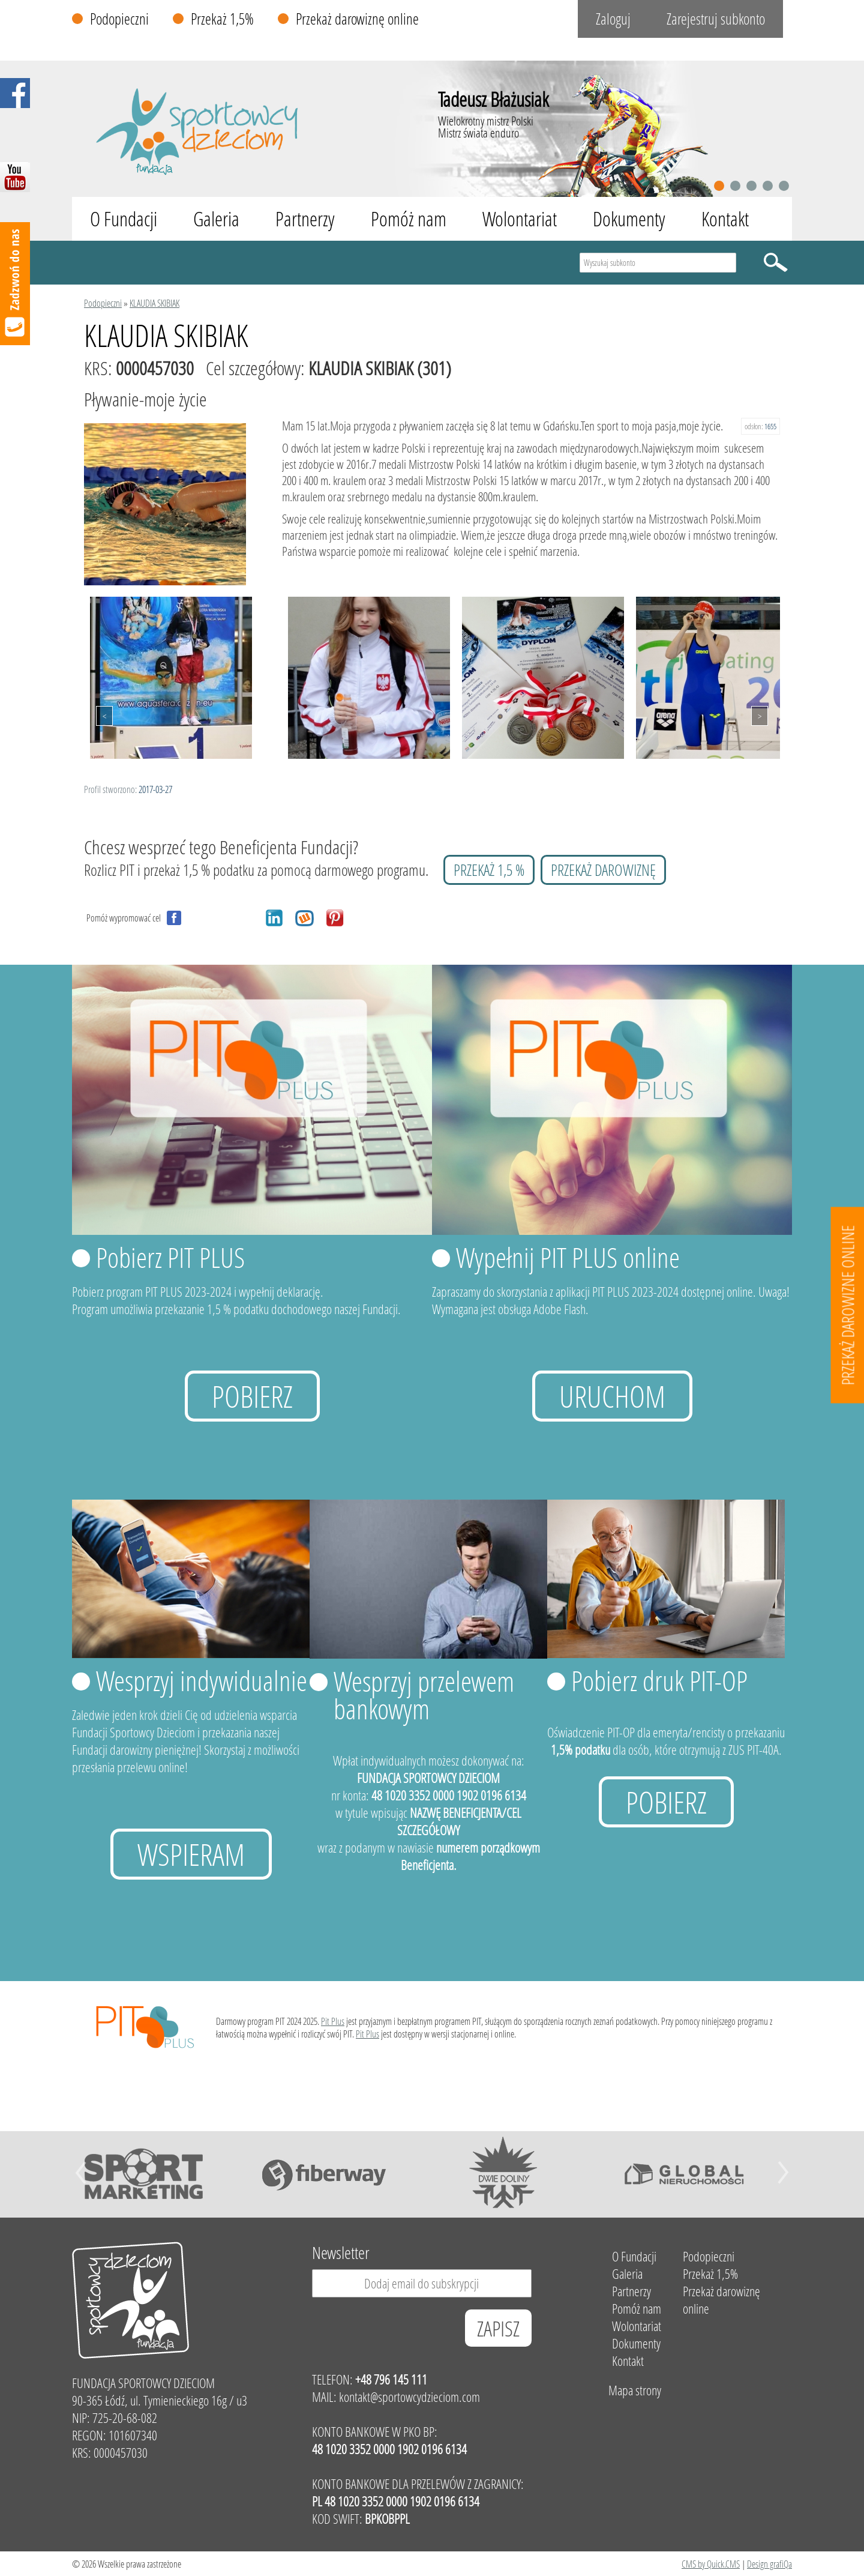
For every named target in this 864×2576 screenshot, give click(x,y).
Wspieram (191, 1854)
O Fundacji (123, 219)
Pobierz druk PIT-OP (659, 1680)
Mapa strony (634, 2390)
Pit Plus (332, 2021)
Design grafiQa (769, 2563)
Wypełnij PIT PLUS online (568, 1257)
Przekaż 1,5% (222, 19)
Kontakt (725, 219)
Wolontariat (519, 219)
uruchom (612, 1396)
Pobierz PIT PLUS (170, 1257)
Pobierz (252, 1396)
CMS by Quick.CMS (711, 2563)
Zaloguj (613, 19)
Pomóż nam (408, 219)
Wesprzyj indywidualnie (201, 1680)
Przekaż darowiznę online (357, 19)
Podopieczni (119, 19)
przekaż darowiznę (603, 870)
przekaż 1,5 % (489, 870)
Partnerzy (305, 219)
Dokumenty (629, 219)
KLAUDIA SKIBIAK (154, 303)
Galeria (216, 219)
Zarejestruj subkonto (716, 19)
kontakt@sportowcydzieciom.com (409, 2397)
